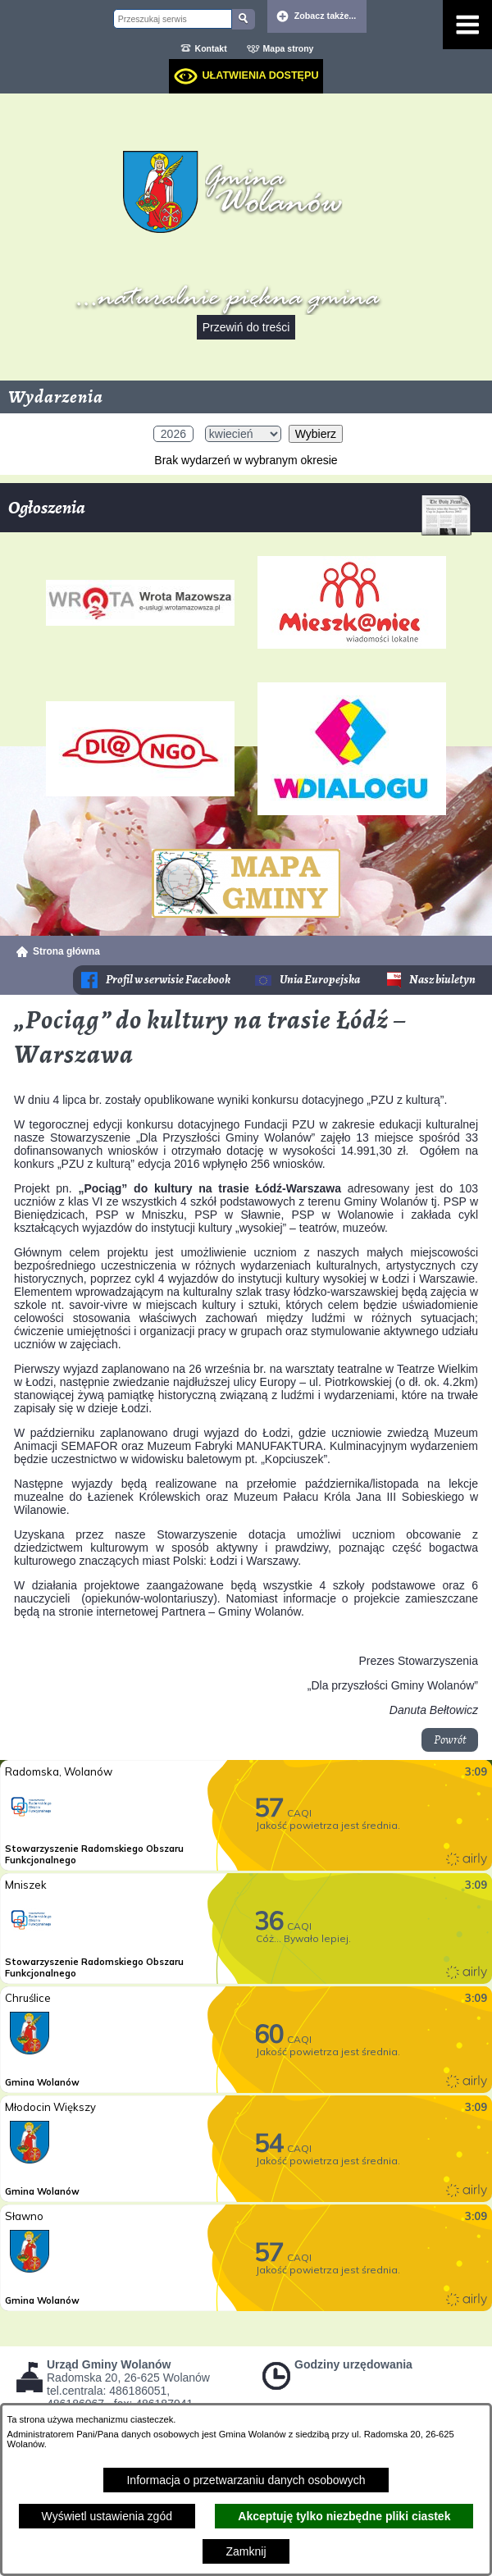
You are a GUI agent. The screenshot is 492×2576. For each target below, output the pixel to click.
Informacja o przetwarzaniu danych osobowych (245, 2480)
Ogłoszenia (240, 513)
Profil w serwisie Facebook (168, 979)
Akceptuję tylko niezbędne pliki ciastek (344, 2516)
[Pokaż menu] (467, 24)
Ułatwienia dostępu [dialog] (260, 75)
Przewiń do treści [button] (246, 327)
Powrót (450, 1740)
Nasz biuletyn (442, 979)
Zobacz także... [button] (325, 16)
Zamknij (246, 2551)
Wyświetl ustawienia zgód (107, 2516)
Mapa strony (288, 48)
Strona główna (66, 951)
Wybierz (315, 433)
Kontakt (211, 48)
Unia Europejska (320, 979)
